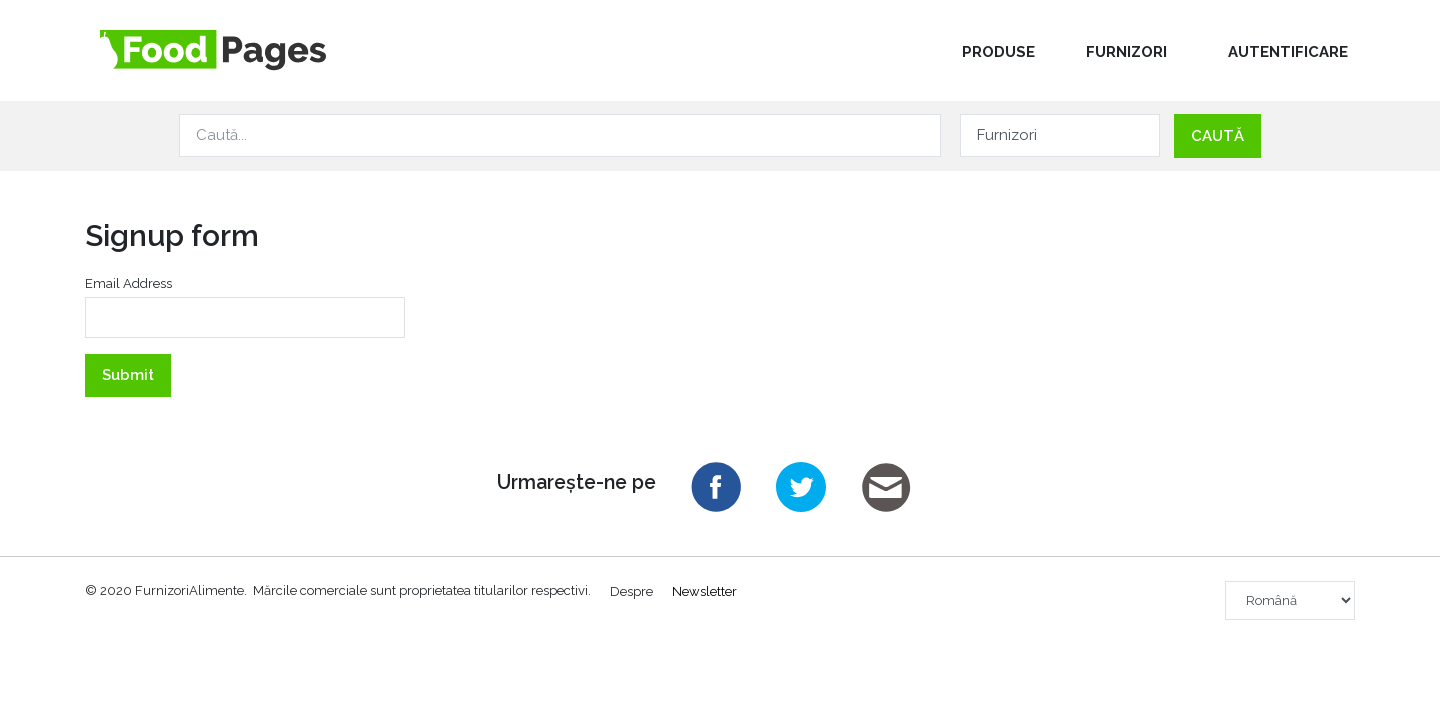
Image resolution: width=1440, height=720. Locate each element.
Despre (631, 590)
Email (886, 487)
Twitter (801, 487)
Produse (998, 52)
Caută (1217, 136)
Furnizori (1126, 52)
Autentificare (1288, 52)
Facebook (716, 487)
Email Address (128, 283)
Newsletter (704, 590)
